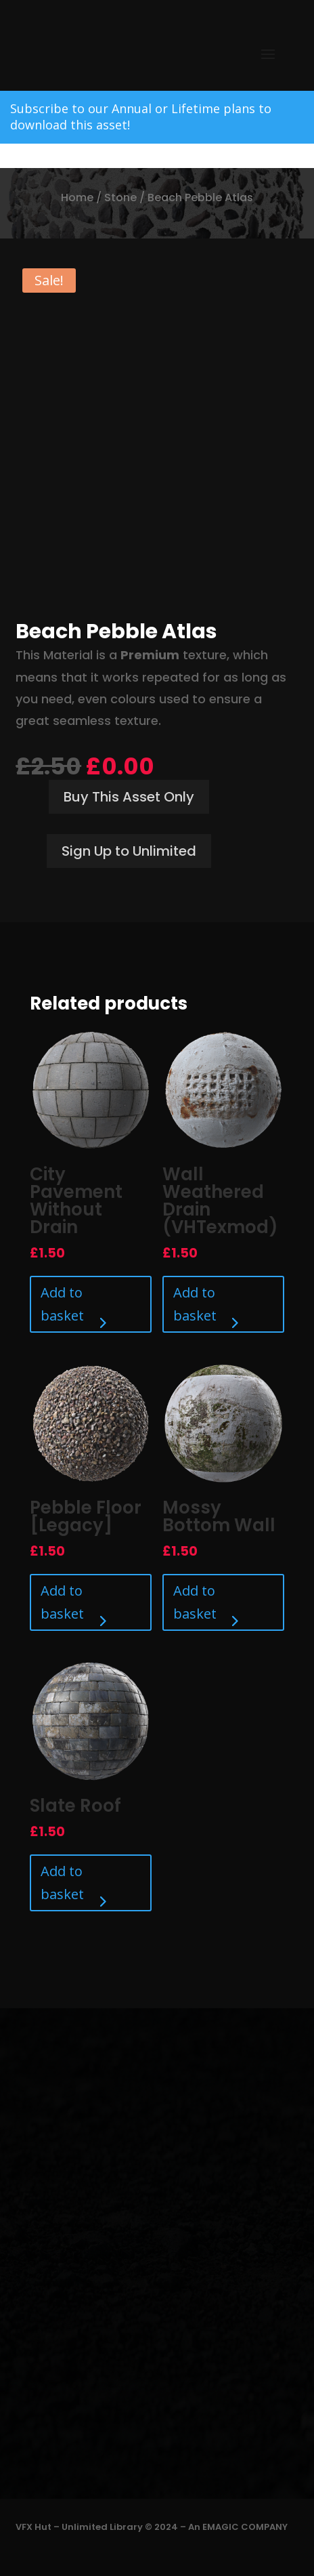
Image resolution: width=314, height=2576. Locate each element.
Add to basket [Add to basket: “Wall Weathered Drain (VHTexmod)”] (195, 1304)
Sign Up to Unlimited (129, 851)
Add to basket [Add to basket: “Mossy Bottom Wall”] (195, 1602)
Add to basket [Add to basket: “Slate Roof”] (62, 1882)
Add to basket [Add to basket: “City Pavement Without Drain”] (62, 1304)
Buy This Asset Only (129, 796)
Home (77, 197)
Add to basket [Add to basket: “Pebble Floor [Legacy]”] (62, 1602)
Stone (120, 197)
